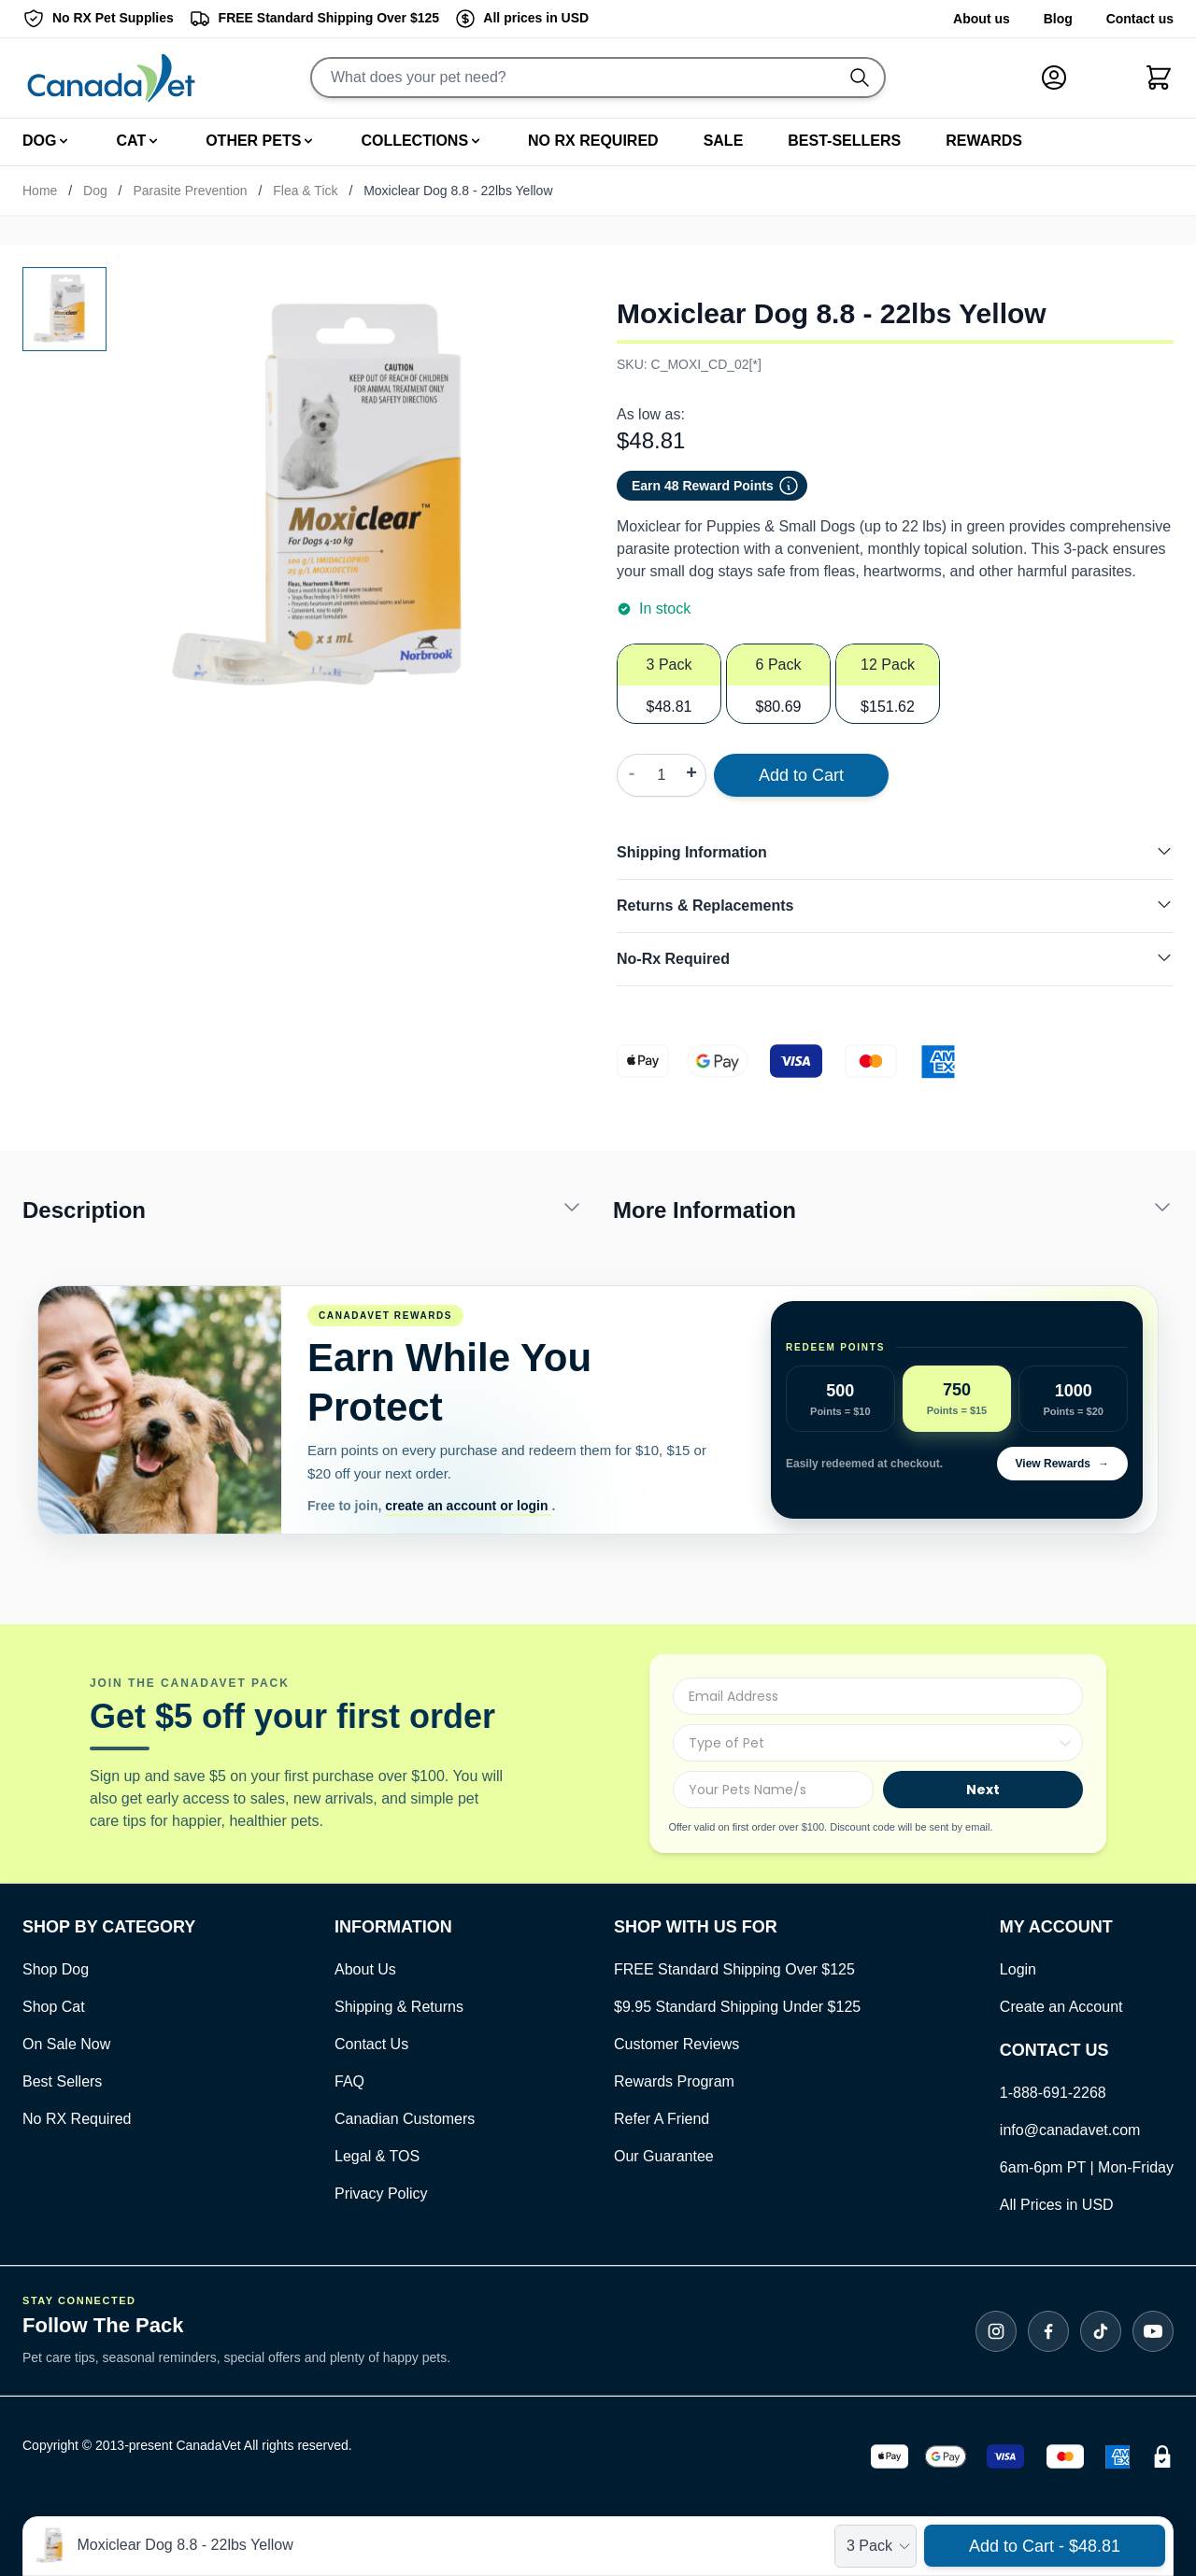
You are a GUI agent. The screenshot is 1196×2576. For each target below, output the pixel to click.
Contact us (1140, 18)
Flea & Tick (305, 190)
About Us (365, 1969)
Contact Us (371, 2044)
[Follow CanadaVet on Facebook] (1048, 2331)
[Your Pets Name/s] (773, 1789)
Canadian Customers (405, 2119)
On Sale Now (66, 2044)
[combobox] (872, 1743)
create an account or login (468, 1505)
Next (983, 1789)
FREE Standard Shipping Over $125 (734, 1969)
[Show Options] (1065, 1743)
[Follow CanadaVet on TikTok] (1100, 2331)
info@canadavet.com (1070, 2130)
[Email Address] (878, 1696)
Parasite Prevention (190, 190)
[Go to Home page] (111, 78)
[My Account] (1061, 77)
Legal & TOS (377, 2156)
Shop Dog (55, 1969)
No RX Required (77, 2119)
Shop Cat (53, 2007)
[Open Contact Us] (108, 1927)
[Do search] (867, 77)
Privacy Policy (381, 2193)
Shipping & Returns (399, 2007)
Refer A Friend (661, 2119)
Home (39, 190)
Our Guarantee (664, 2156)
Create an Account (1061, 2007)
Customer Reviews (676, 2044)
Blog (1058, 18)
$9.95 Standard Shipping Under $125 (737, 2007)
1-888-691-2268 (1053, 2093)
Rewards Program (674, 2081)
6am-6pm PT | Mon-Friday (1087, 2167)
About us (981, 18)
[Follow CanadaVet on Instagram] (996, 2331)
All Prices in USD (1057, 2205)
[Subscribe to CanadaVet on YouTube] (1153, 2331)
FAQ (349, 2081)
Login (1018, 1969)
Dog (95, 190)
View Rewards (1062, 1463)
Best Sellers (62, 2081)
